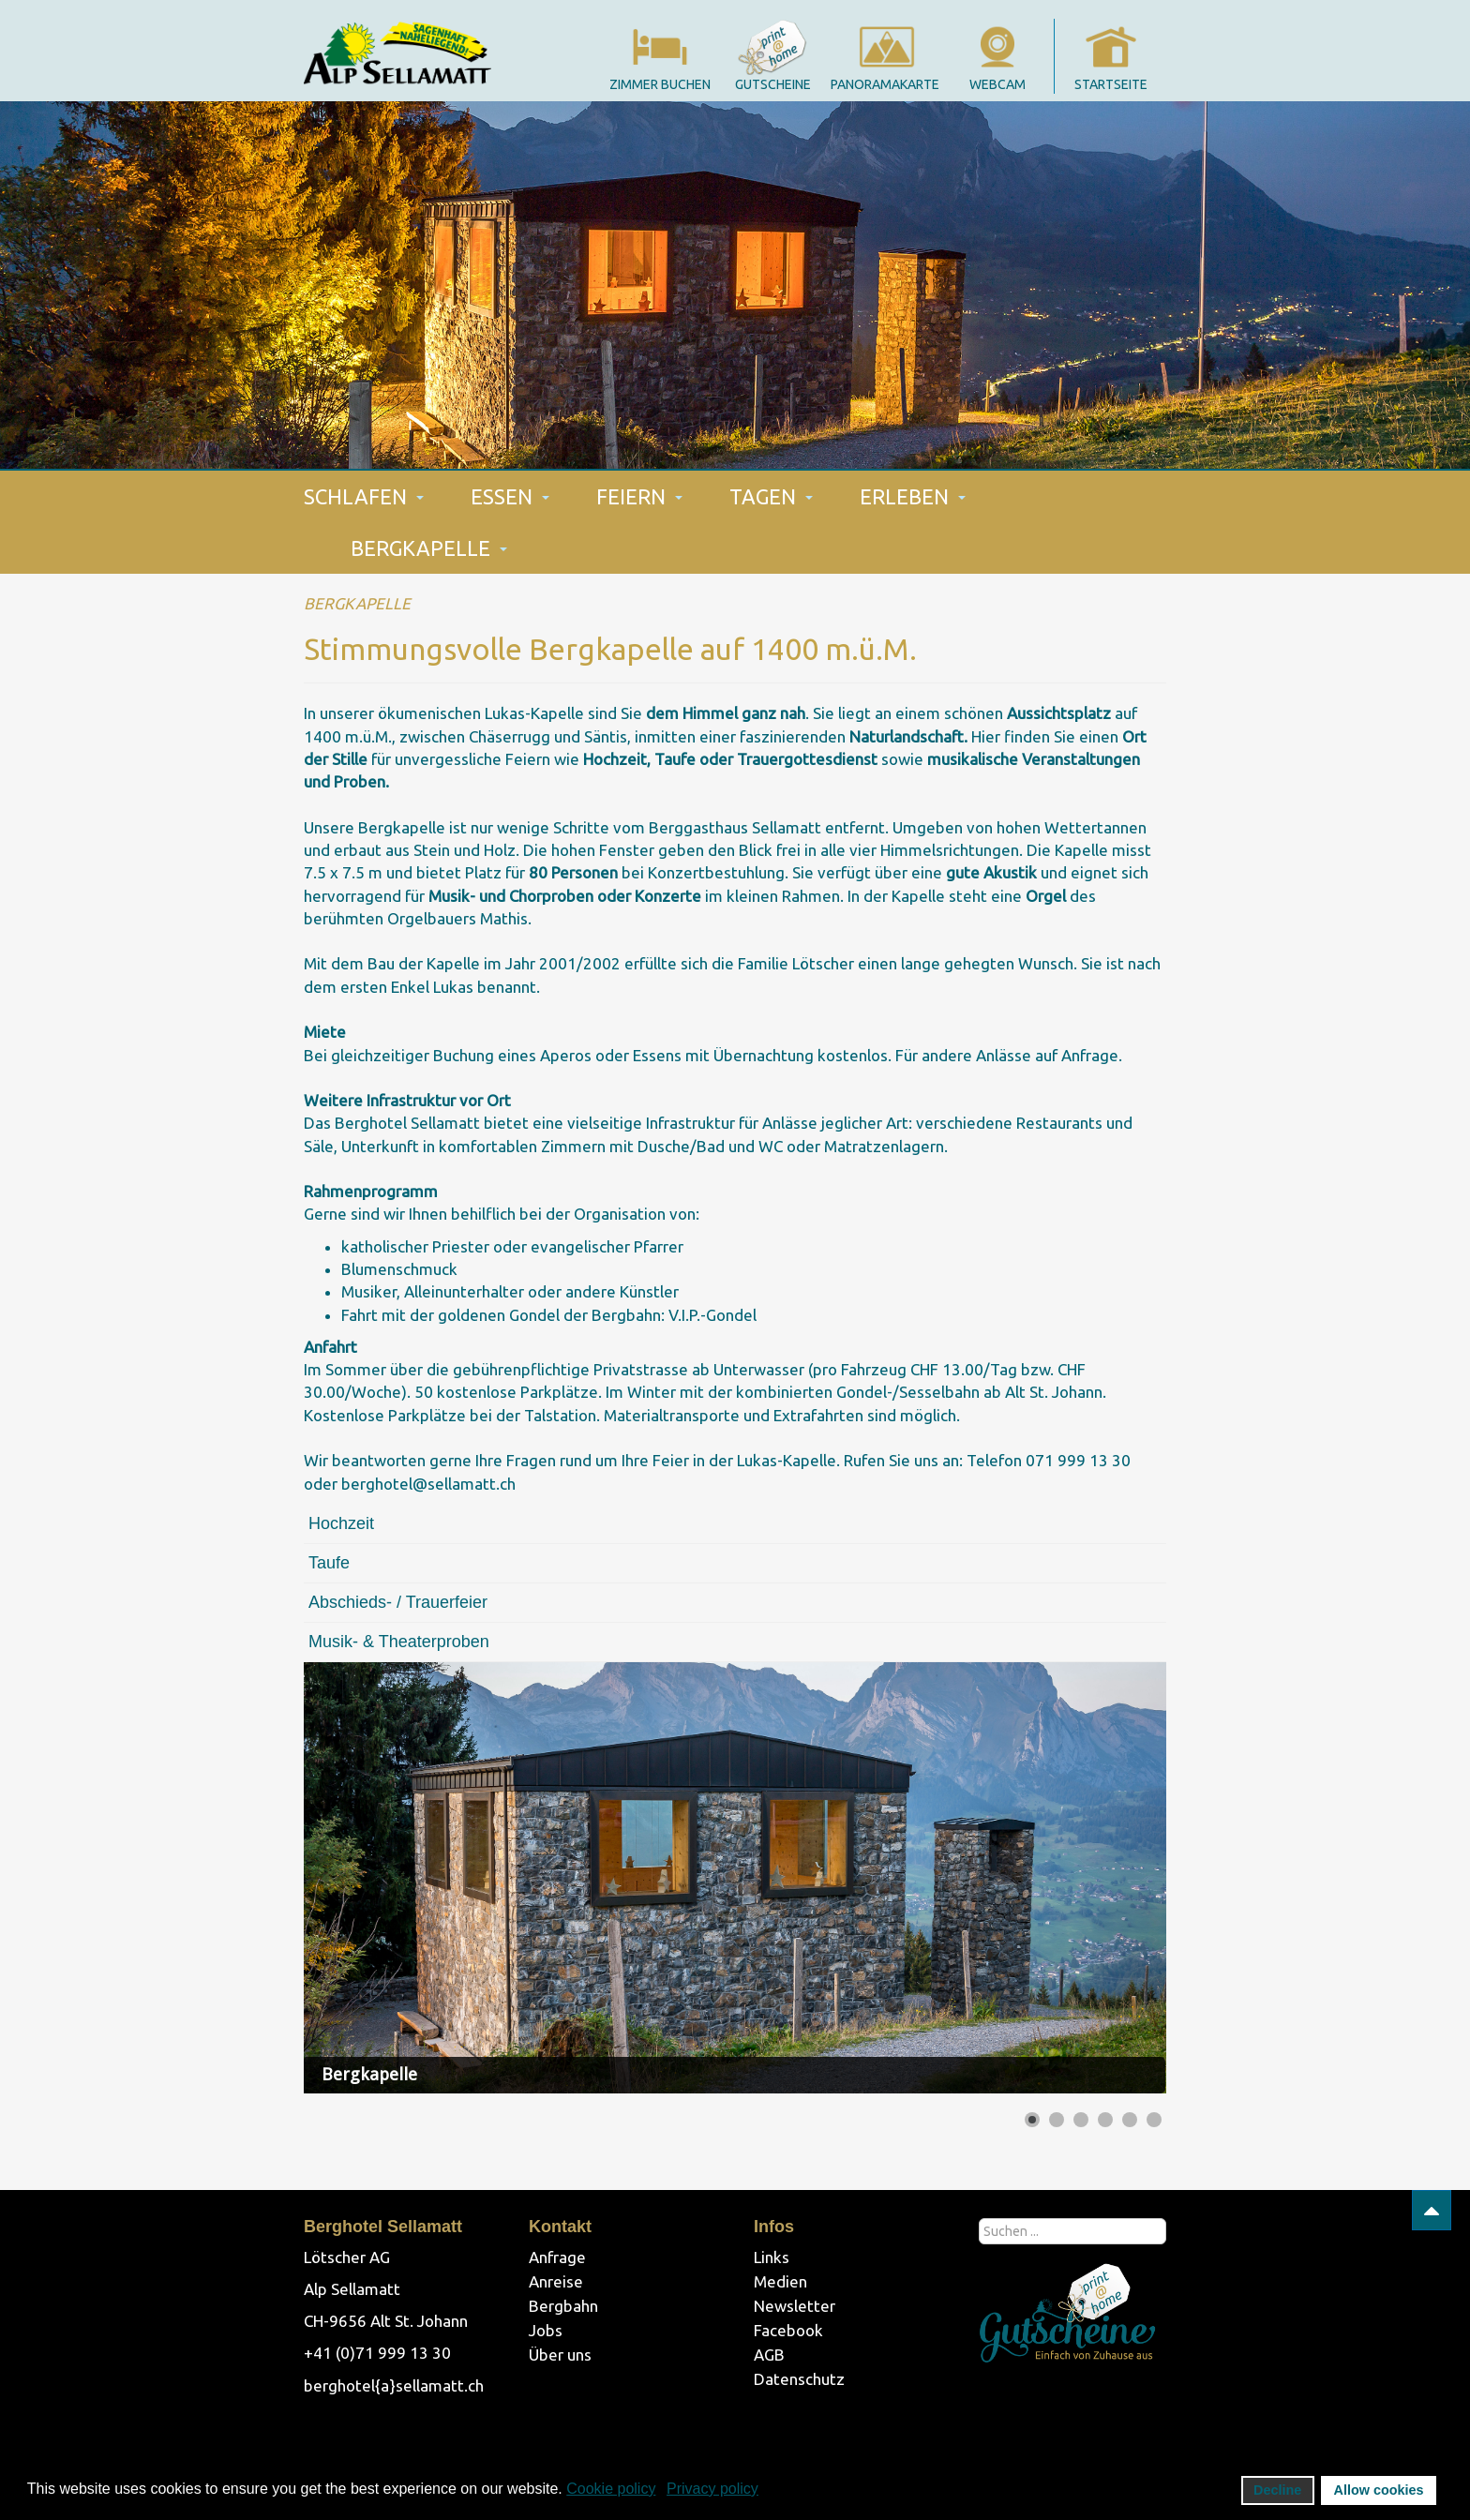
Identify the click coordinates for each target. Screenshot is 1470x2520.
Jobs (545, 2330)
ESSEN (510, 496)
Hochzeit (341, 1523)
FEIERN (639, 496)
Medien (780, 2281)
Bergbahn (563, 2306)
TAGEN (771, 496)
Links (771, 2257)
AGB (769, 2354)
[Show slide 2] (1056, 2119)
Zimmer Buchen (660, 84)
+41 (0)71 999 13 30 (377, 2353)
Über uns (560, 2354)
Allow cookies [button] (1379, 2490)
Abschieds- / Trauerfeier (398, 1602)
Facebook (788, 2330)
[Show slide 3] (1080, 2119)
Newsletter (794, 2306)
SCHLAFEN (364, 496)
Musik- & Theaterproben (398, 1641)
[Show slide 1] (1032, 2119)
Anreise (556, 2281)
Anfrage (557, 2257)
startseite (1111, 84)
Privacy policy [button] (712, 2489)
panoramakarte (885, 84)
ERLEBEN (913, 496)
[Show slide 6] (1154, 2119)
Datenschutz (799, 2379)
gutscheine (773, 84)
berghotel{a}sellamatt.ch (394, 2385)
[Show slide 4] (1105, 2119)
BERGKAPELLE (429, 548)
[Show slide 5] (1129, 2119)
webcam (997, 84)
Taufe (329, 1562)
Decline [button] (1277, 2490)
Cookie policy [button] (610, 2489)
